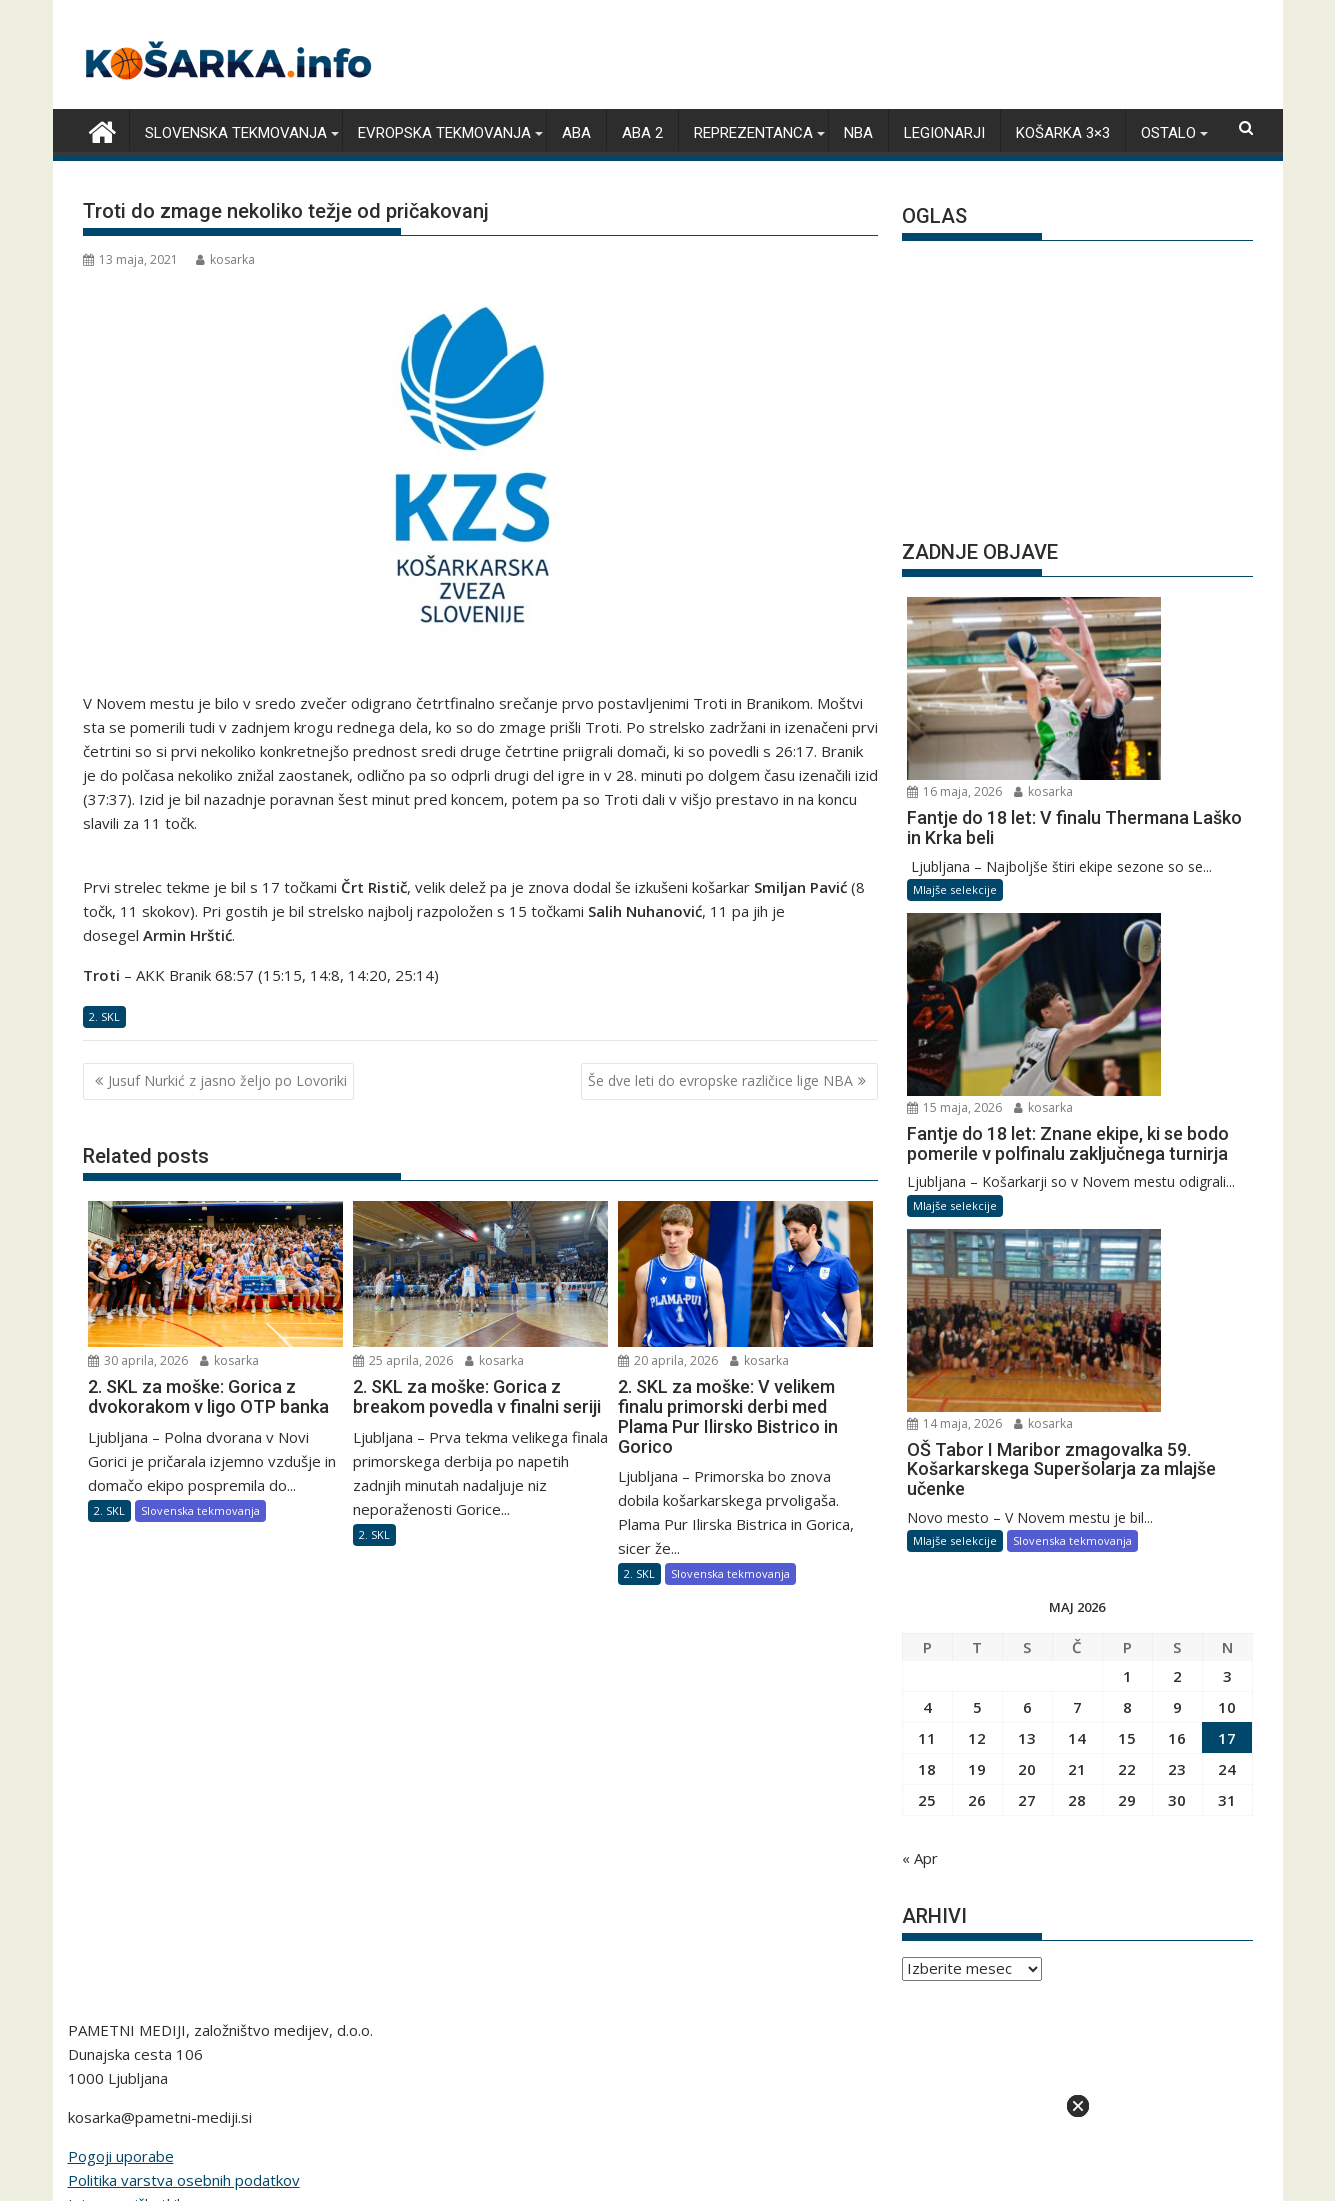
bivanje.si (671, 1955)
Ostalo (1168, 131)
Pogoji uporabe (121, 1754)
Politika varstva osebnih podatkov (184, 1778)
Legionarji (944, 131)
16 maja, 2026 (1115, 607)
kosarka (225, 257)
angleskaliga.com (157, 1955)
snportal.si (467, 1955)
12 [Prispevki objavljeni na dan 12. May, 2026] (977, 1336)
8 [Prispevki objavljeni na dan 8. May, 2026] (1127, 1305)
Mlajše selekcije (955, 747)
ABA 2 (642, 131)
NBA (858, 131)
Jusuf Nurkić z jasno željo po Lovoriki (227, 1079)
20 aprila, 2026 (668, 1358)
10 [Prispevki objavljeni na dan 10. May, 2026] (1227, 1305)
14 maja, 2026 (1115, 978)
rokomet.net (372, 1955)
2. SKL (104, 1014)
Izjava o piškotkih (126, 1802)
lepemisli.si (1186, 1955)
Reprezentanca (753, 131)
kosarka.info (272, 1955)
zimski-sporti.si (571, 1955)
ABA (576, 131)
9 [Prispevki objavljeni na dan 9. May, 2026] (1177, 1305)
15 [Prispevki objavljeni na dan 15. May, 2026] (1127, 1336)
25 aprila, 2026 (403, 1358)
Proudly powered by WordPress (534, 2086)
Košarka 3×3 (1063, 131)
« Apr (920, 1456)
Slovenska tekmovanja (236, 131)
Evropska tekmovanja (444, 131)
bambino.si (756, 1955)
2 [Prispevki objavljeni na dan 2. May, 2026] (1177, 1274)
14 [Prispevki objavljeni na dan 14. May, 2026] (1077, 1336)
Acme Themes (863, 2086)
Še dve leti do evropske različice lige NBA (720, 1079)
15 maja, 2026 (1115, 782)
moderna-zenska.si (875, 1955)
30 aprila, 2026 (138, 1358)
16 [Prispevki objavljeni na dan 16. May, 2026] (1177, 1336)
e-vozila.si (1098, 1955)
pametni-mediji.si (667, 1979)
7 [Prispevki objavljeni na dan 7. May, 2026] (1077, 1305)
